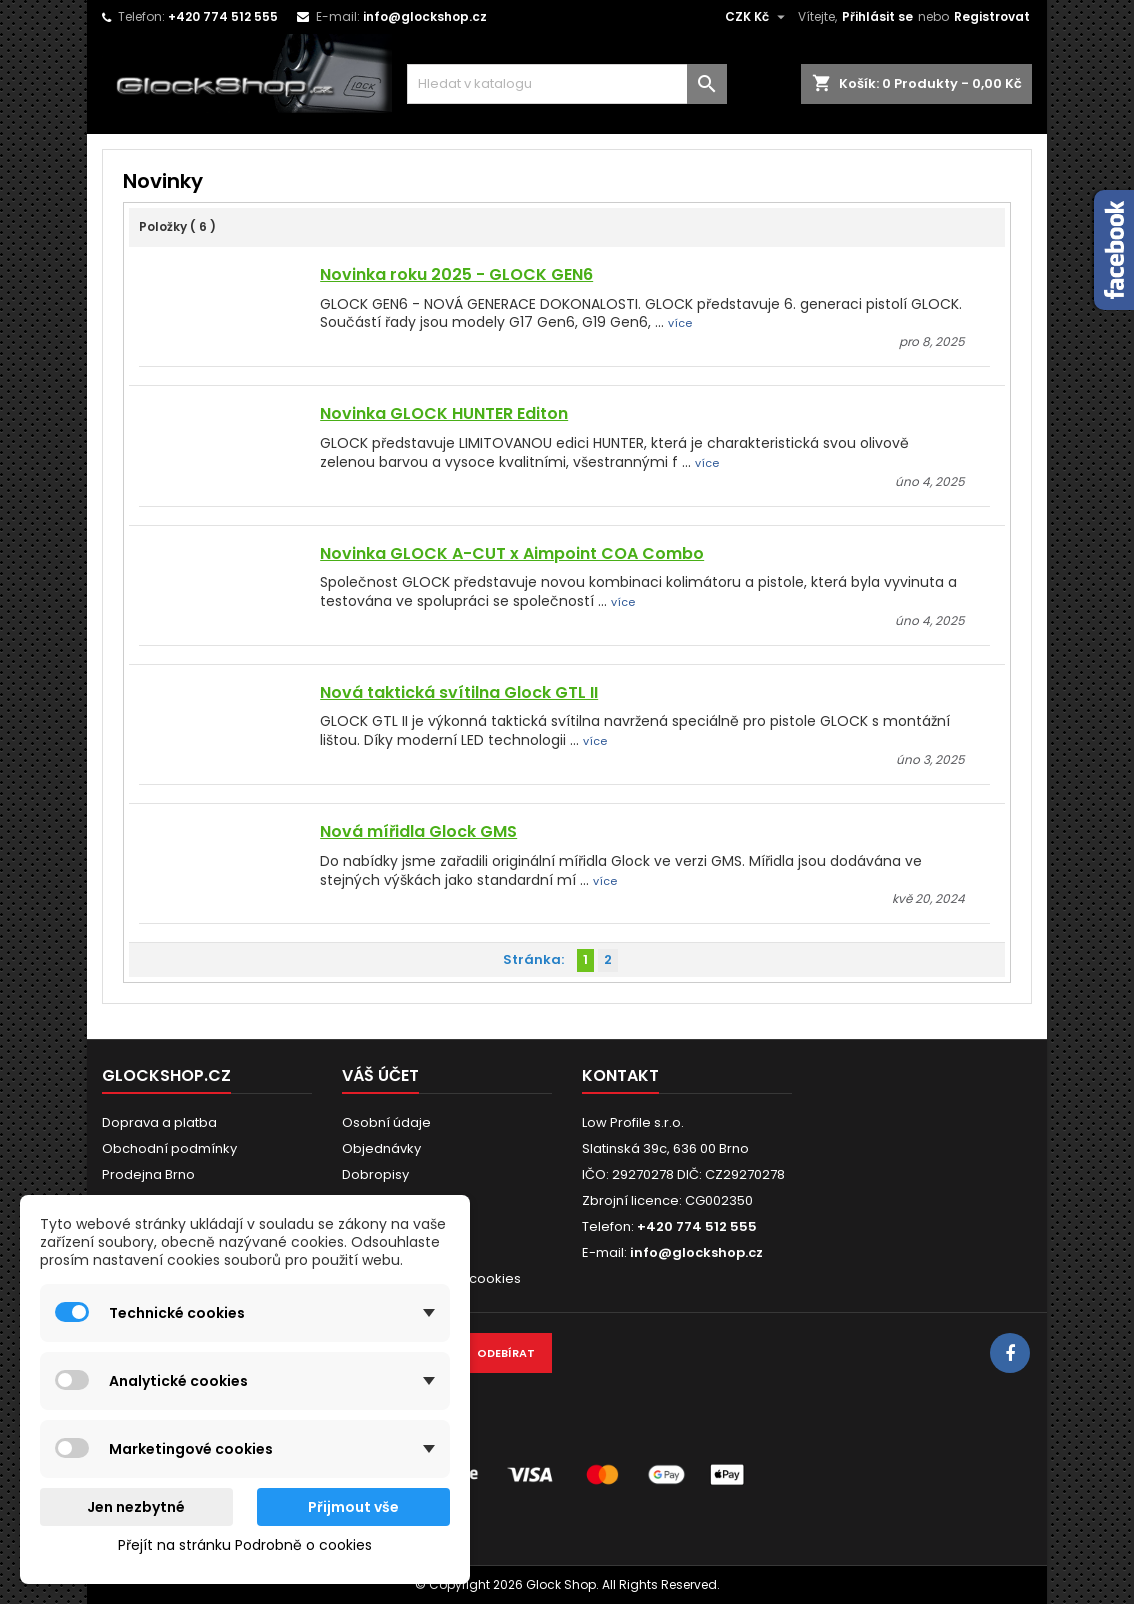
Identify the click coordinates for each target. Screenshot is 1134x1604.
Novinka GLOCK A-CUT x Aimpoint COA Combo (512, 553)
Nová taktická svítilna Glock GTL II (459, 692)
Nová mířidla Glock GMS (418, 831)
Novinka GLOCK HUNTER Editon (444, 413)
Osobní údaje (386, 1122)
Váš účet (380, 1075)
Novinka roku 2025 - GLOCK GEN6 (456, 274)
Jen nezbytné (136, 1507)
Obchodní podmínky (169, 1148)
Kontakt (620, 1075)
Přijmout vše (353, 1507)
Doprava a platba (159, 1122)
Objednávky (381, 1148)
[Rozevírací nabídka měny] (757, 17)
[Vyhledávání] (567, 84)
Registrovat (992, 16)
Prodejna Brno (148, 1174)
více (680, 323)
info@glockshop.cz (425, 16)
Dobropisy (375, 1174)
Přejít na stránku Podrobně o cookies (245, 1545)
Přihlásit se (877, 16)
